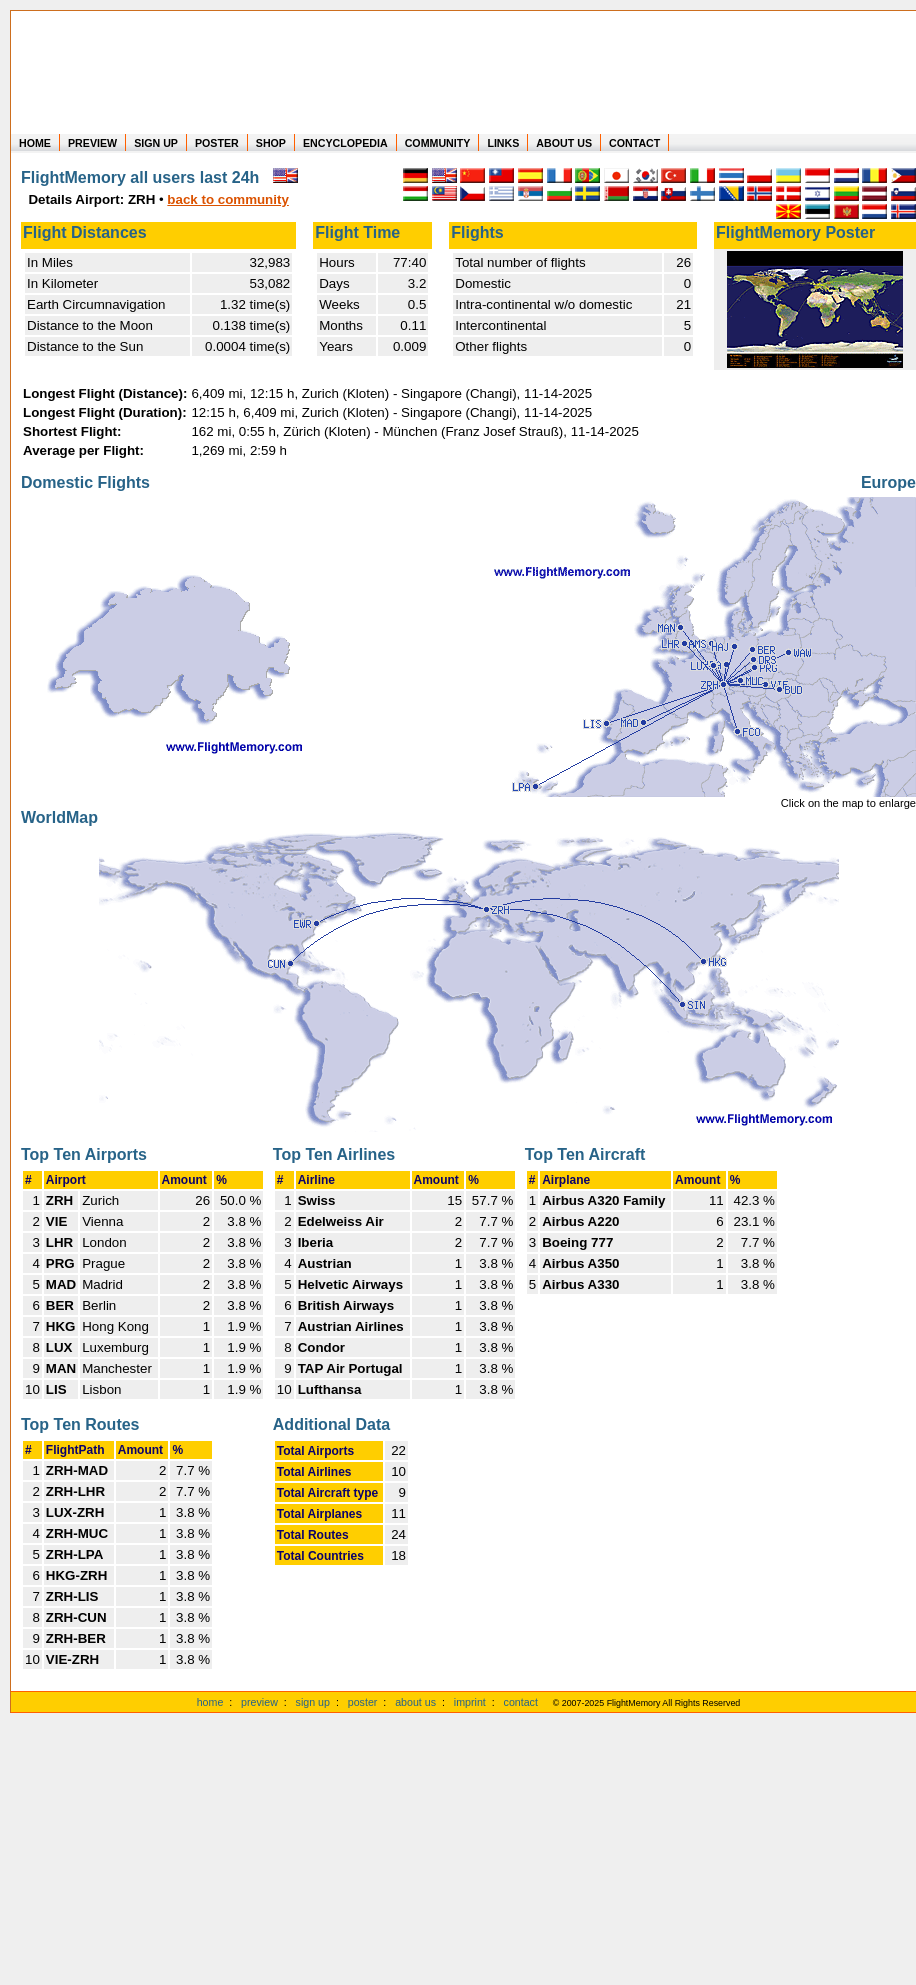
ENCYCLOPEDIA (345, 143)
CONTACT (634, 143)
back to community (227, 199)
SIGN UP (156, 143)
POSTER (217, 143)
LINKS (503, 143)
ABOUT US (564, 143)
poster (363, 1702)
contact (521, 1702)
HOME (35, 143)
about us (415, 1702)
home (210, 1702)
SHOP (271, 143)
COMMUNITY (438, 143)
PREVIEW (92, 143)
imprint (470, 1702)
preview (259, 1702)
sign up (313, 1702)
